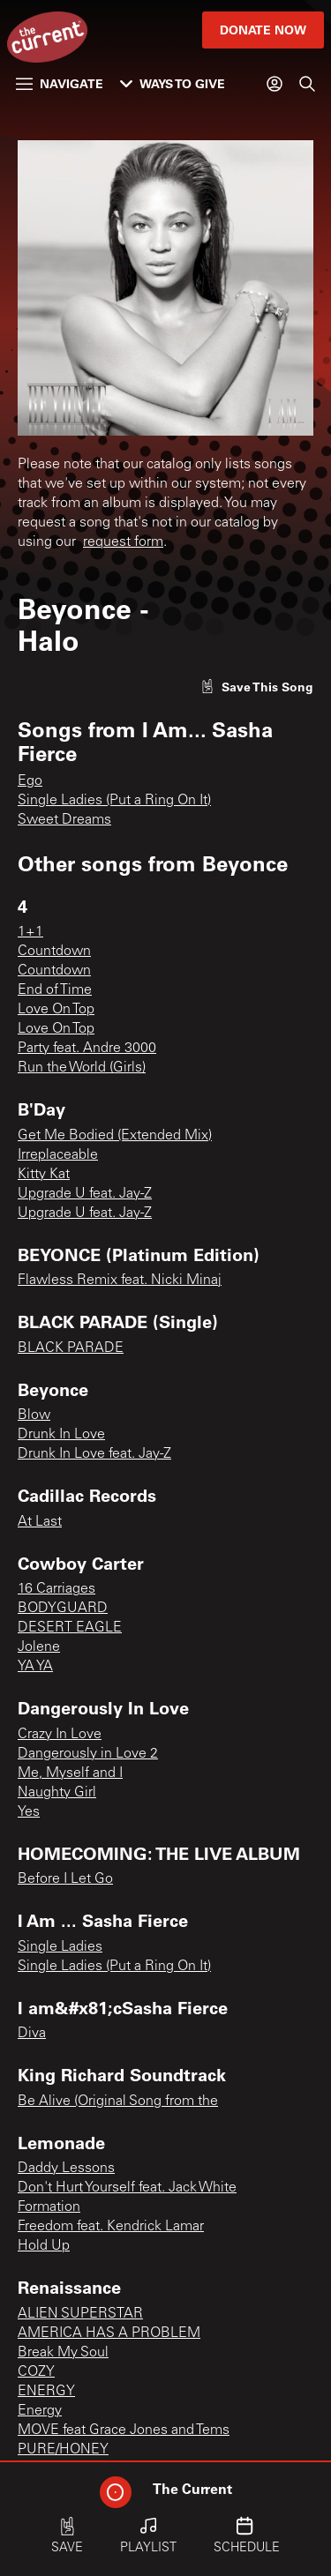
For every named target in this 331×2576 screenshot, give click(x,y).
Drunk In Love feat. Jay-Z (94, 1454)
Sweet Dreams (64, 820)
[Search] (307, 84)
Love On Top (56, 1010)
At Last (40, 1522)
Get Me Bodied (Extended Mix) (115, 1136)
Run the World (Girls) (82, 1068)
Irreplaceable (58, 1155)
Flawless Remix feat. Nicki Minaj (120, 1280)
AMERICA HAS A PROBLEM (109, 2333)
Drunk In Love (61, 1435)
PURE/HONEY (63, 2450)
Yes (29, 1812)
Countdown (54, 952)
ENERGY (46, 2392)
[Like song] (256, 687)
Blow (34, 1415)
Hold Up (44, 2246)
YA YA (35, 1667)
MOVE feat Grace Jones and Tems (123, 2430)
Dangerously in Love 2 (88, 1754)
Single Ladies (60, 1947)
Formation (49, 2207)
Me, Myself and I (70, 1773)
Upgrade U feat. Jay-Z (85, 1194)
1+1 (30, 932)
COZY (36, 2372)
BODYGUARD (63, 1609)
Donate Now (263, 29)
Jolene (39, 1647)
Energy (40, 2411)
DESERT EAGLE (70, 1628)
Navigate (59, 83)
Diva (32, 2034)
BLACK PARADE (71, 1348)
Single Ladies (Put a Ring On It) (114, 801)
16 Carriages (56, 1589)
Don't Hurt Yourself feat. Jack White (127, 2188)
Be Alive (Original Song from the (118, 2101)
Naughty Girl (57, 1793)
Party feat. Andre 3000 (87, 1049)
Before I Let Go (65, 1879)
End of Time (55, 990)
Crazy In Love (60, 1735)
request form (123, 542)
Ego (30, 781)
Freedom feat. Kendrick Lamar (111, 2227)
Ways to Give (172, 83)
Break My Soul (63, 2353)
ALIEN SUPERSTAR (80, 2314)
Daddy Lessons (66, 2169)
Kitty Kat (44, 1175)
